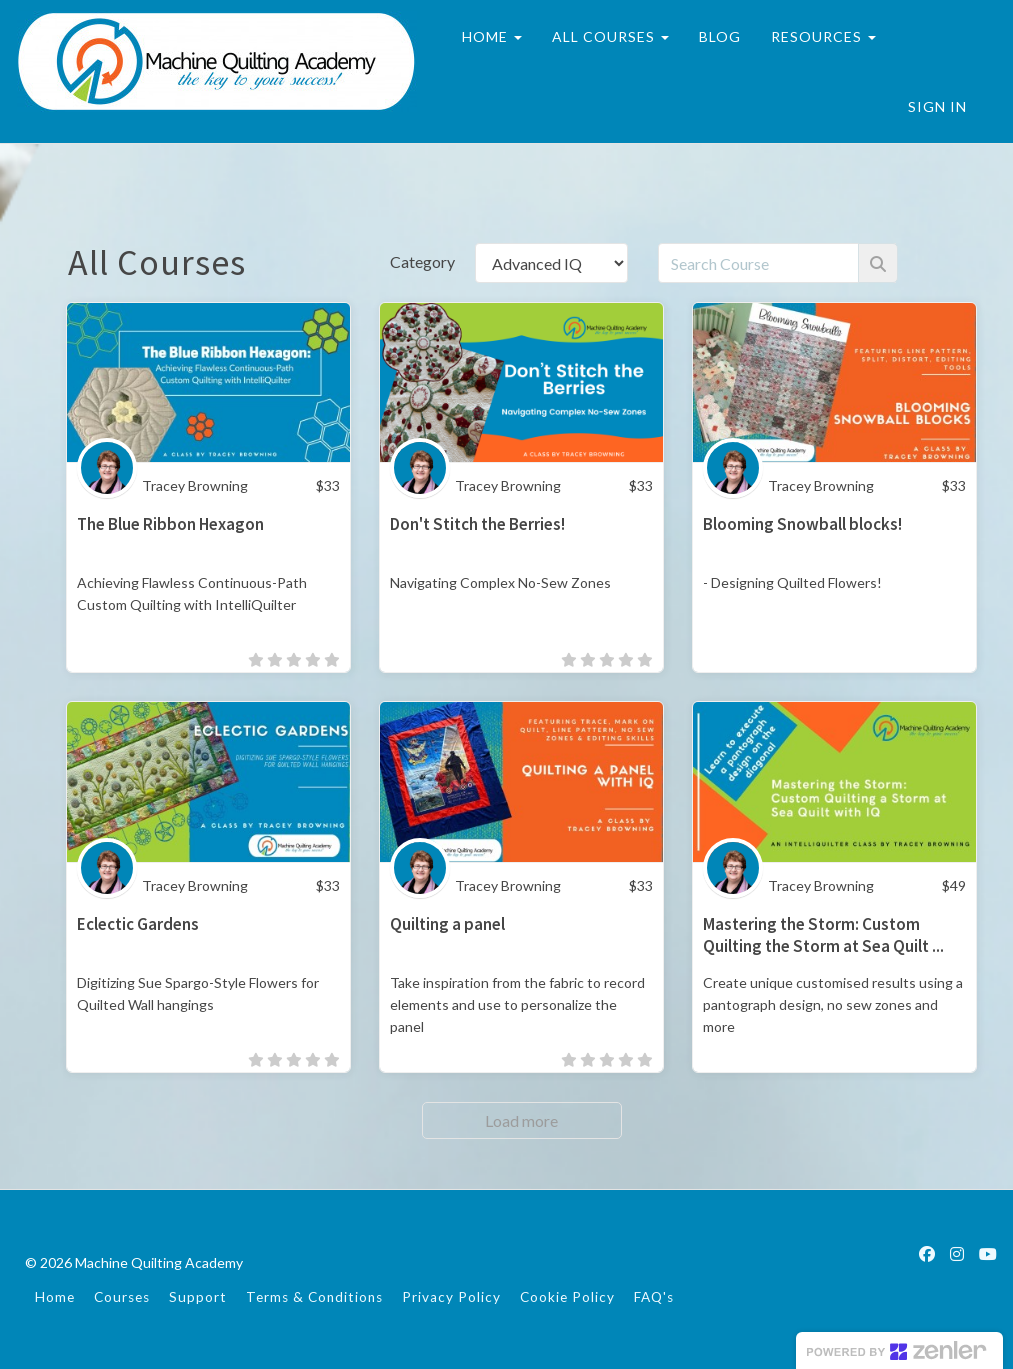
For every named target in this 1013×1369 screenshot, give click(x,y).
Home (55, 1297)
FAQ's (654, 1297)
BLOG (719, 36)
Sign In (937, 106)
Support (198, 1297)
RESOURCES (822, 36)
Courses (122, 1297)
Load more (521, 1120)
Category (422, 261)
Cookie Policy (567, 1297)
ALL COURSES (609, 36)
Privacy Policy (451, 1297)
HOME (491, 36)
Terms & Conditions (314, 1297)
